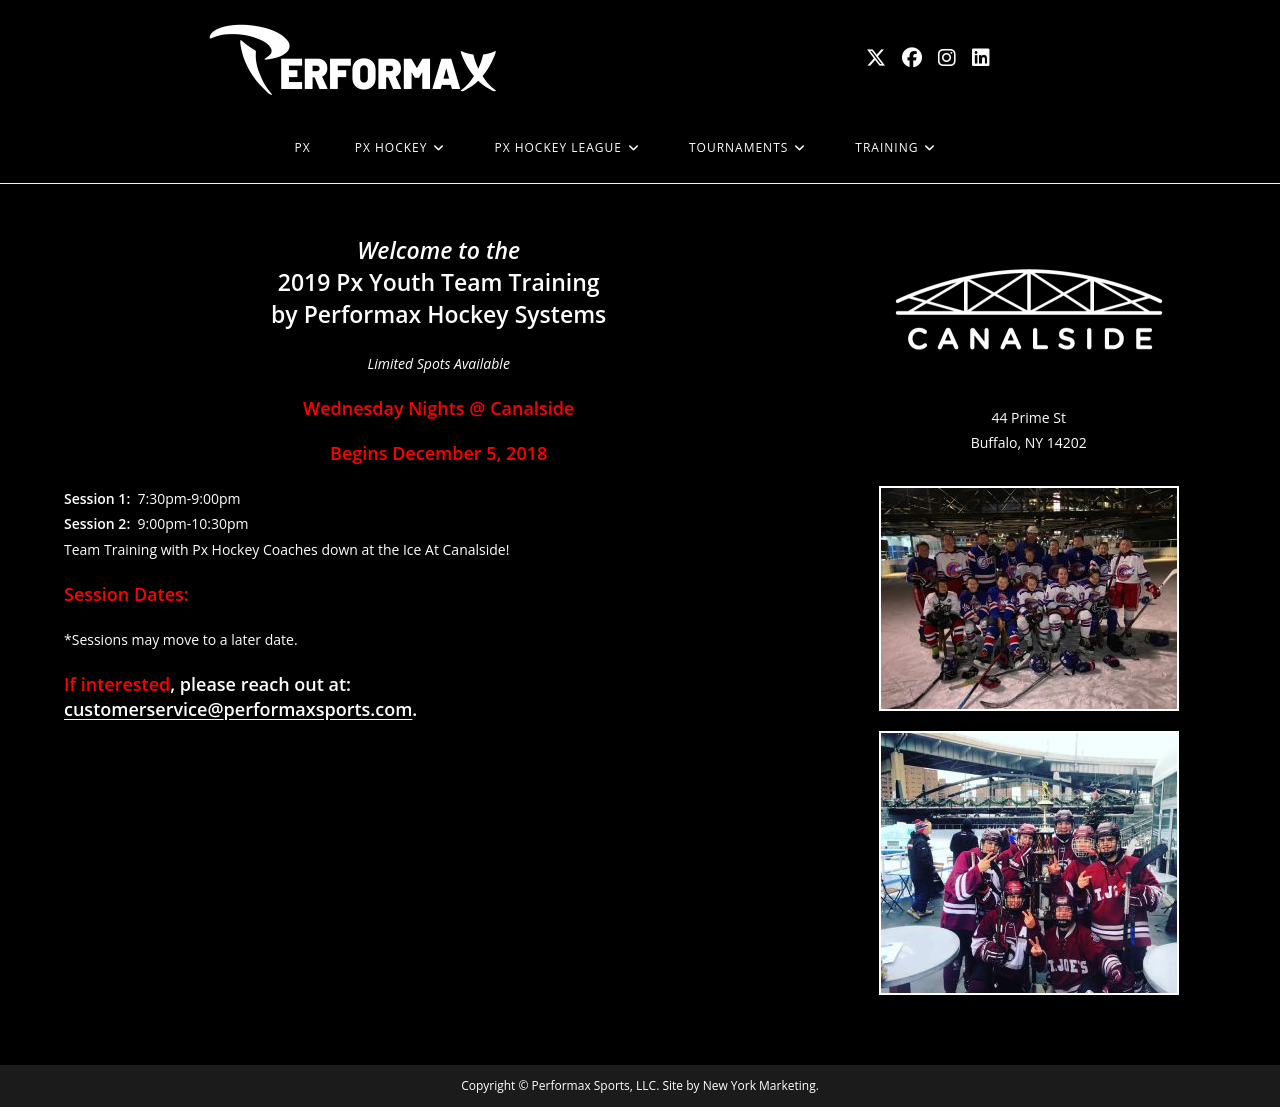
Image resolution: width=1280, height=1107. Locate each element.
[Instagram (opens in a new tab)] (947, 58)
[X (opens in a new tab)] (876, 58)
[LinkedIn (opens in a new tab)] (981, 58)
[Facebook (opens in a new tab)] (912, 58)
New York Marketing (759, 1085)
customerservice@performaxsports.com (238, 709)
